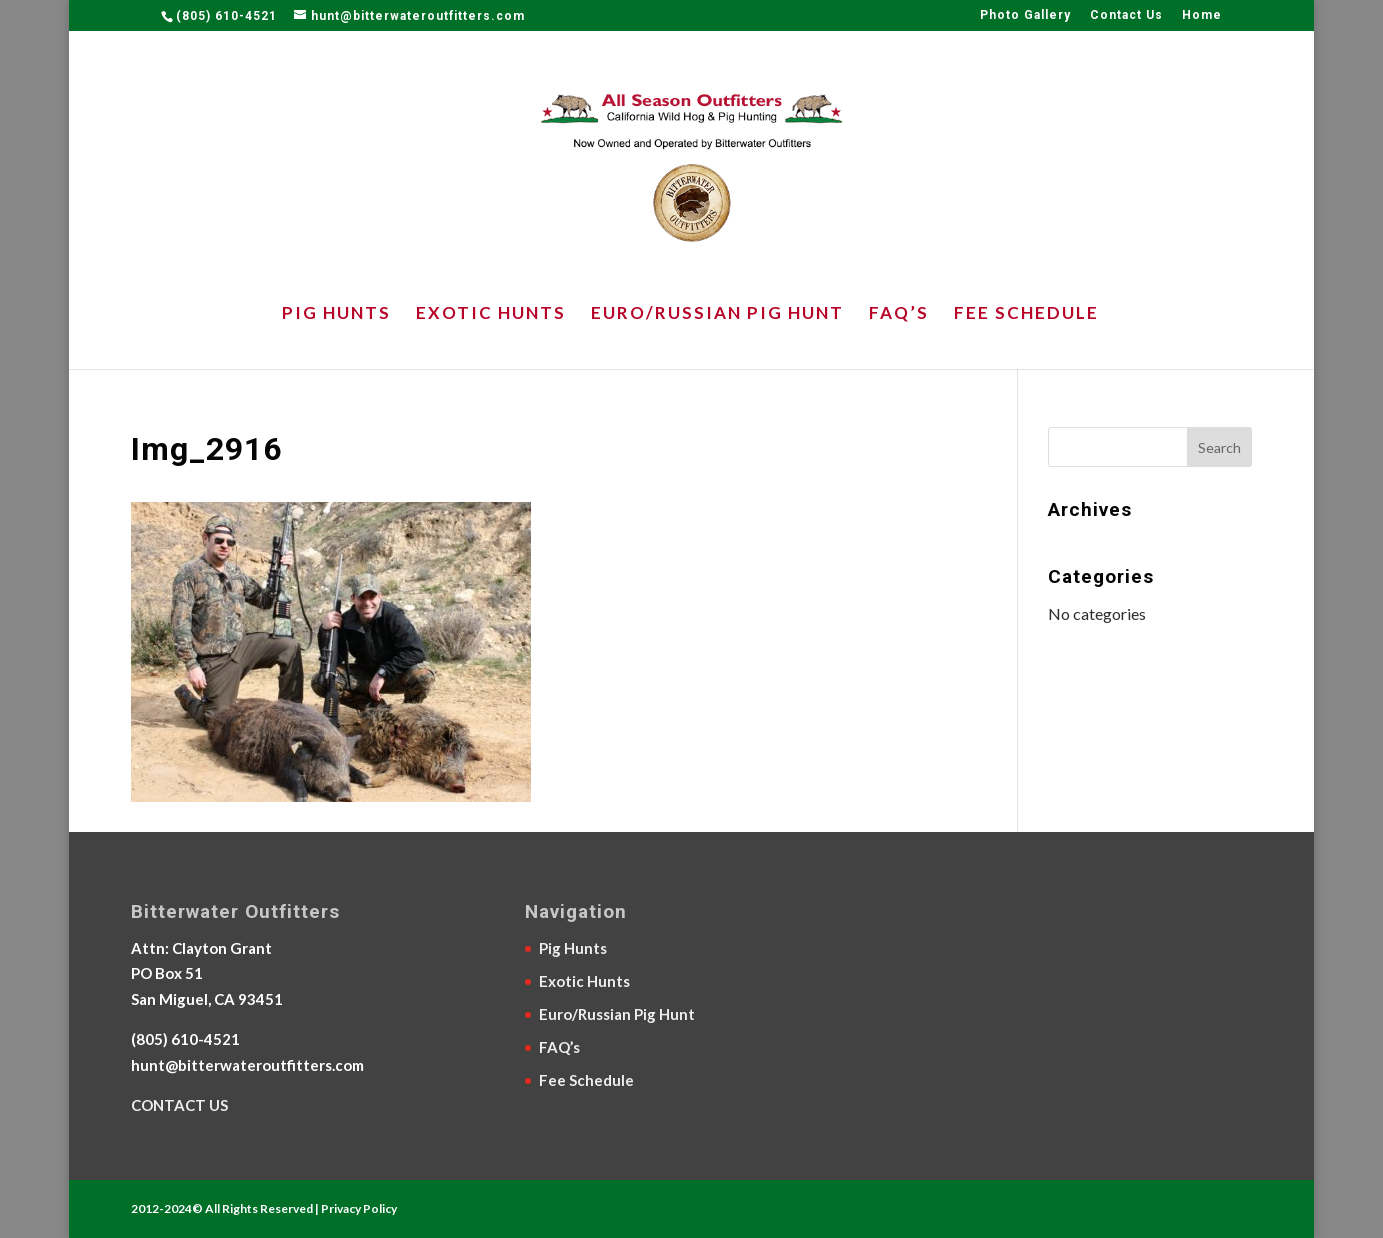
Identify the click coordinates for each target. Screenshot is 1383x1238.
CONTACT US (179, 1105)
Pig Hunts (336, 314)
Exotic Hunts (491, 314)
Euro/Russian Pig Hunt (717, 314)
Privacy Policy (359, 1208)
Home (1202, 15)
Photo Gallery (1025, 15)
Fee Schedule (1026, 314)
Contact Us (1126, 15)
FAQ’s (899, 314)
